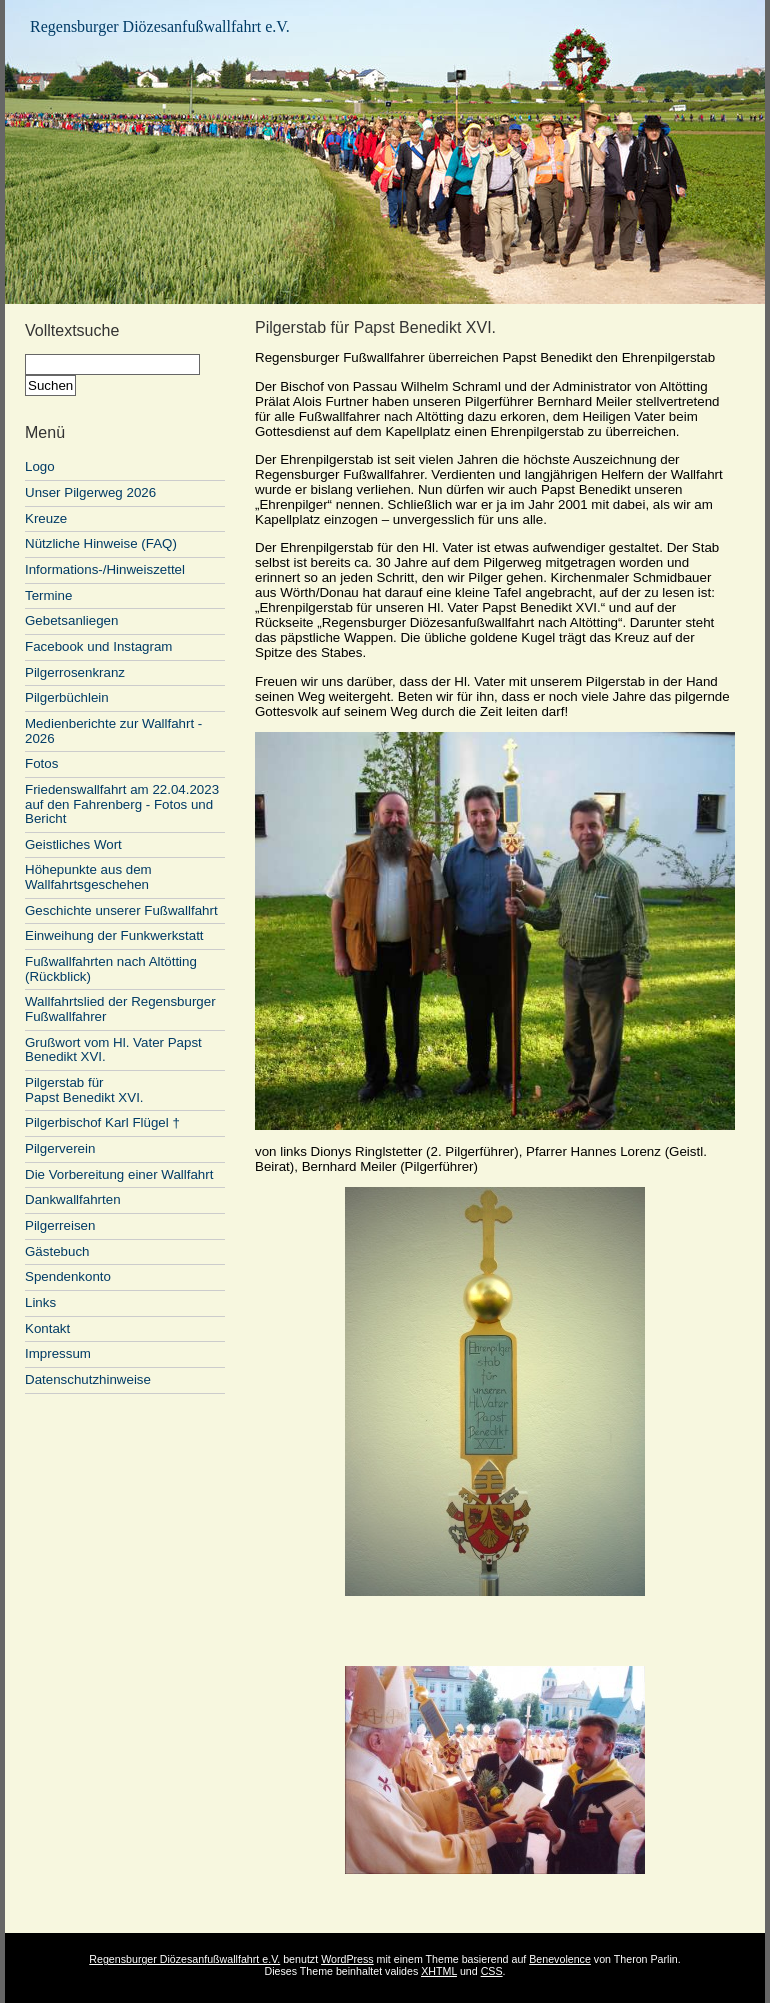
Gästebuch (57, 1251)
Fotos (41, 763)
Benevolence (560, 1959)
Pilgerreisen (60, 1225)
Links (40, 1302)
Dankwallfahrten (73, 1199)
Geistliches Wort (73, 844)
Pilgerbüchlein (67, 697)
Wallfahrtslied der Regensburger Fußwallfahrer (120, 1009)
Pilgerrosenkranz (75, 672)
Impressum (58, 1353)
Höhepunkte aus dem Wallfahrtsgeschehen (88, 877)
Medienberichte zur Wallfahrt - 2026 (113, 731)
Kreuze (46, 518)
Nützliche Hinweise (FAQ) (101, 543)
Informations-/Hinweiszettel (105, 569)
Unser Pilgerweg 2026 (90, 492)
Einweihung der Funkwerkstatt (114, 935)
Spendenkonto (68, 1276)
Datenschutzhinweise (88, 1379)
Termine (48, 595)
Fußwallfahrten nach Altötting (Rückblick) (111, 969)
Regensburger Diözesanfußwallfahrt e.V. (160, 26)
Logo (40, 466)
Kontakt (47, 1328)
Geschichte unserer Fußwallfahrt (121, 910)
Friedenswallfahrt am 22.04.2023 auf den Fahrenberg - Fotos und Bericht (122, 804)
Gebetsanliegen (71, 620)
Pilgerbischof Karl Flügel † (102, 1122)
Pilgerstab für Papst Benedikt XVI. (84, 1090)
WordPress (347, 1959)
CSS (492, 1971)
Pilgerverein (60, 1148)
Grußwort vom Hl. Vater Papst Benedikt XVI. (113, 1050)
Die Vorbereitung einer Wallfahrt (119, 1174)
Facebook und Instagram (98, 646)
